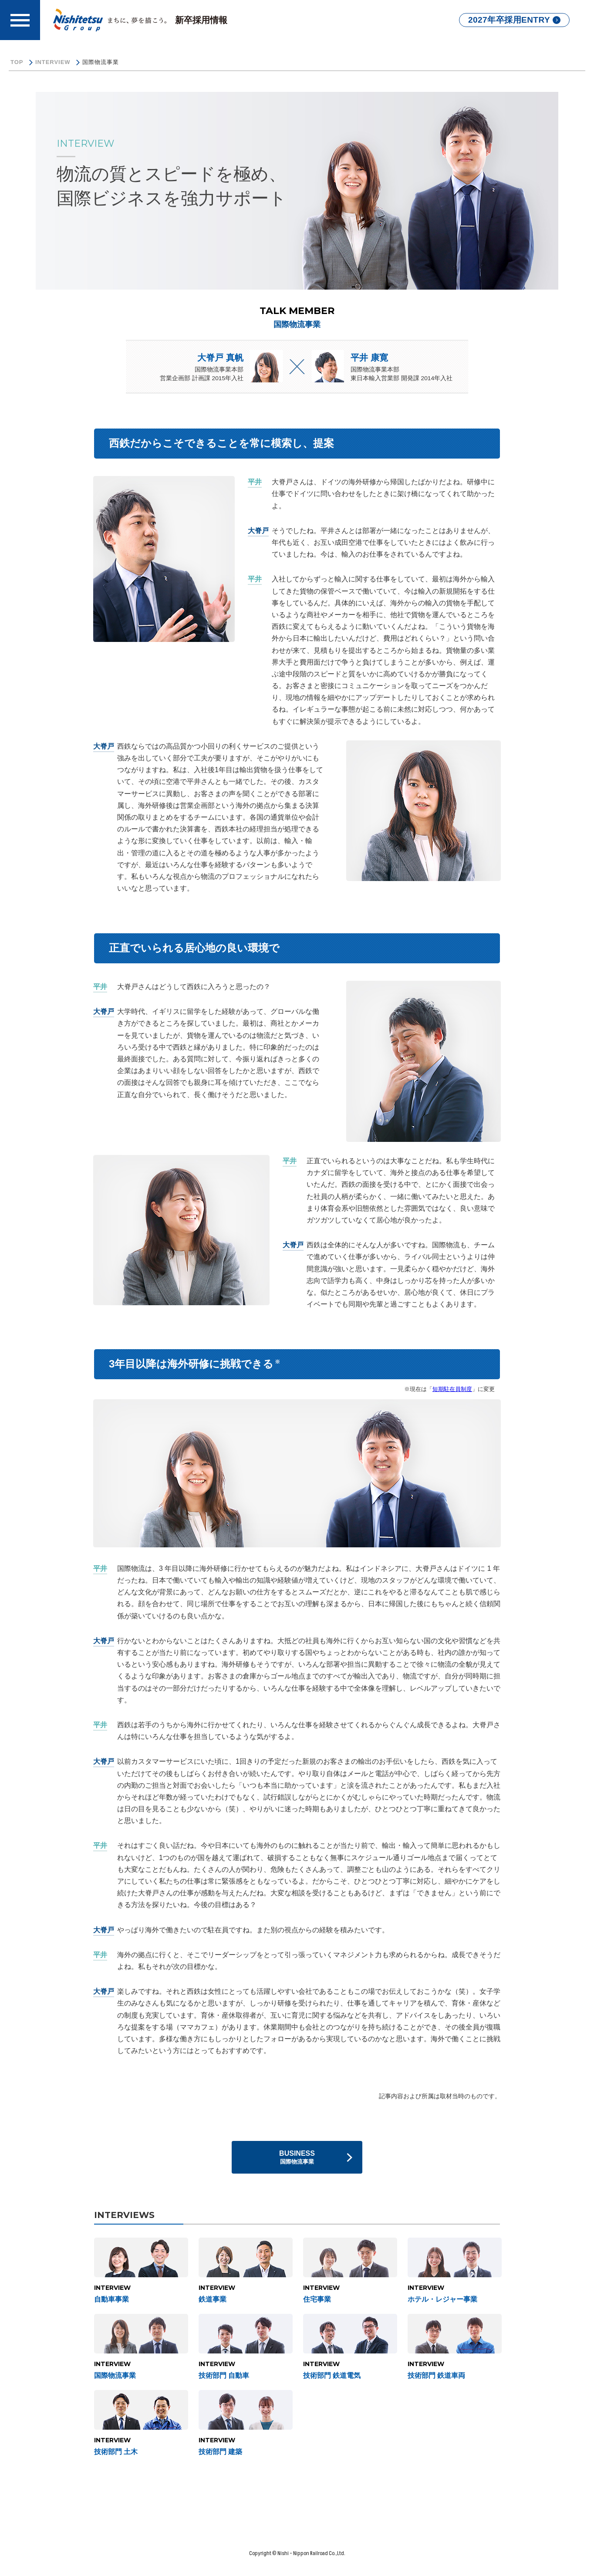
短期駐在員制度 (452, 1389)
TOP (16, 62)
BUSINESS (297, 2157)
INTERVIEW (53, 62)
